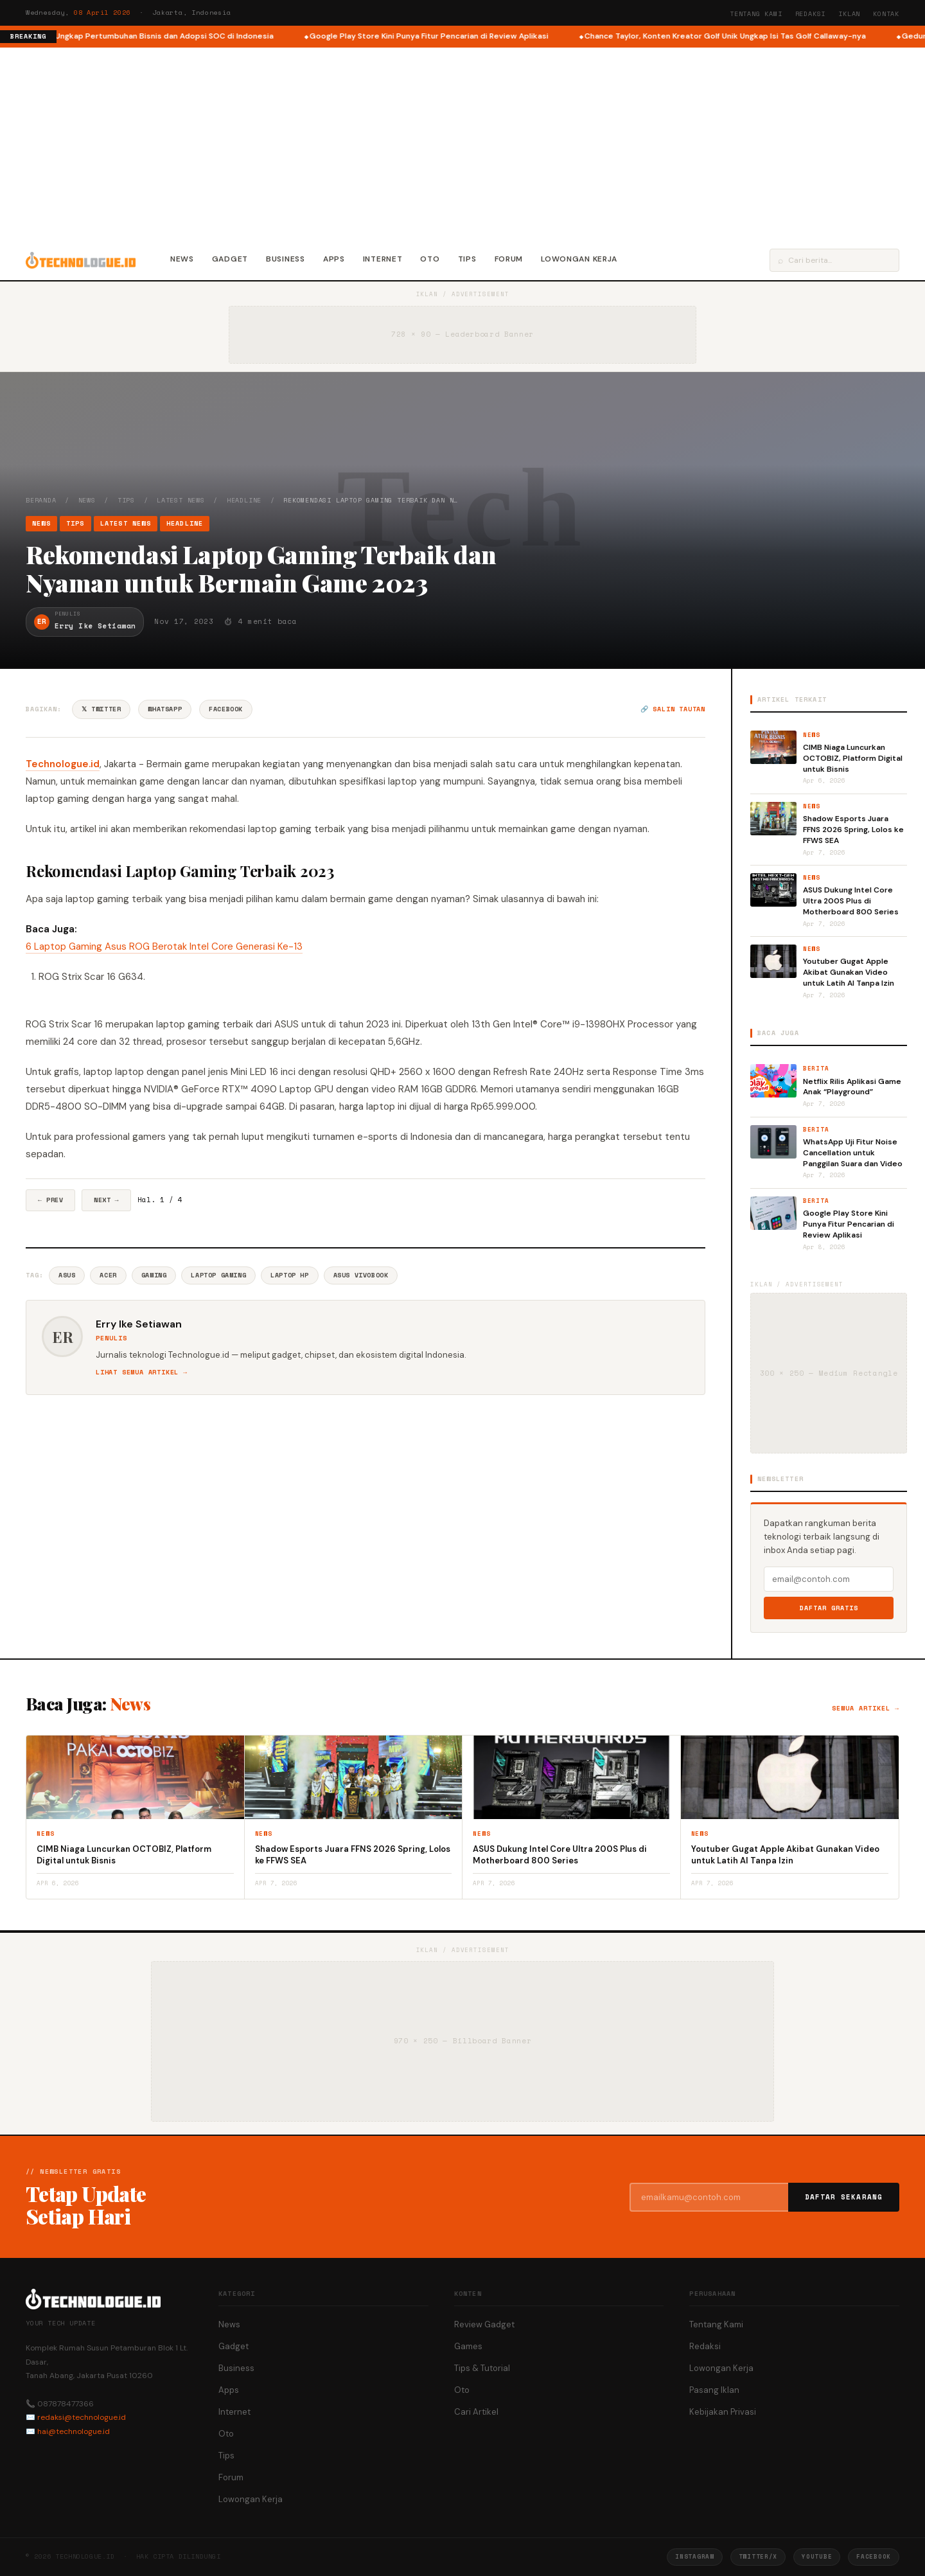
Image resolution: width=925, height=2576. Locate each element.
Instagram (694, 2556)
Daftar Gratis (829, 1608)
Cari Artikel (476, 2411)
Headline (244, 500)
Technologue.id (63, 764)
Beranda (41, 500)
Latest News (181, 500)
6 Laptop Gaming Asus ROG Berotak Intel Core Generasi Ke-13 (164, 946)
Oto (429, 259)
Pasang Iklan (714, 2390)
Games (468, 2346)
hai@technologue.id (73, 2431)
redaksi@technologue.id (81, 2417)
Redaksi (810, 14)
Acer (108, 1275)
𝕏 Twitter (101, 709)
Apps (334, 259)
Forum (509, 259)
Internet (383, 259)
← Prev (50, 1200)
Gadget (230, 259)
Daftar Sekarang (844, 2197)
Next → (106, 1200)
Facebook (226, 709)
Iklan (849, 14)
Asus (66, 1275)
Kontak (886, 14)
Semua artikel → (865, 1708)
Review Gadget (484, 2324)
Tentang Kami (756, 14)
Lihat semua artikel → (142, 1372)
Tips (467, 259)
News (182, 259)
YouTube (817, 2556)
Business (285, 259)
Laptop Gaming (218, 1275)
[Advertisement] (462, 144)
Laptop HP (289, 1275)
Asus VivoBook (361, 1275)
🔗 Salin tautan (672, 709)
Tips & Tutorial (482, 2368)
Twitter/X (758, 2556)
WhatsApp (165, 709)
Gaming (154, 1275)
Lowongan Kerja (579, 259)
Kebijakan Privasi (722, 2411)
